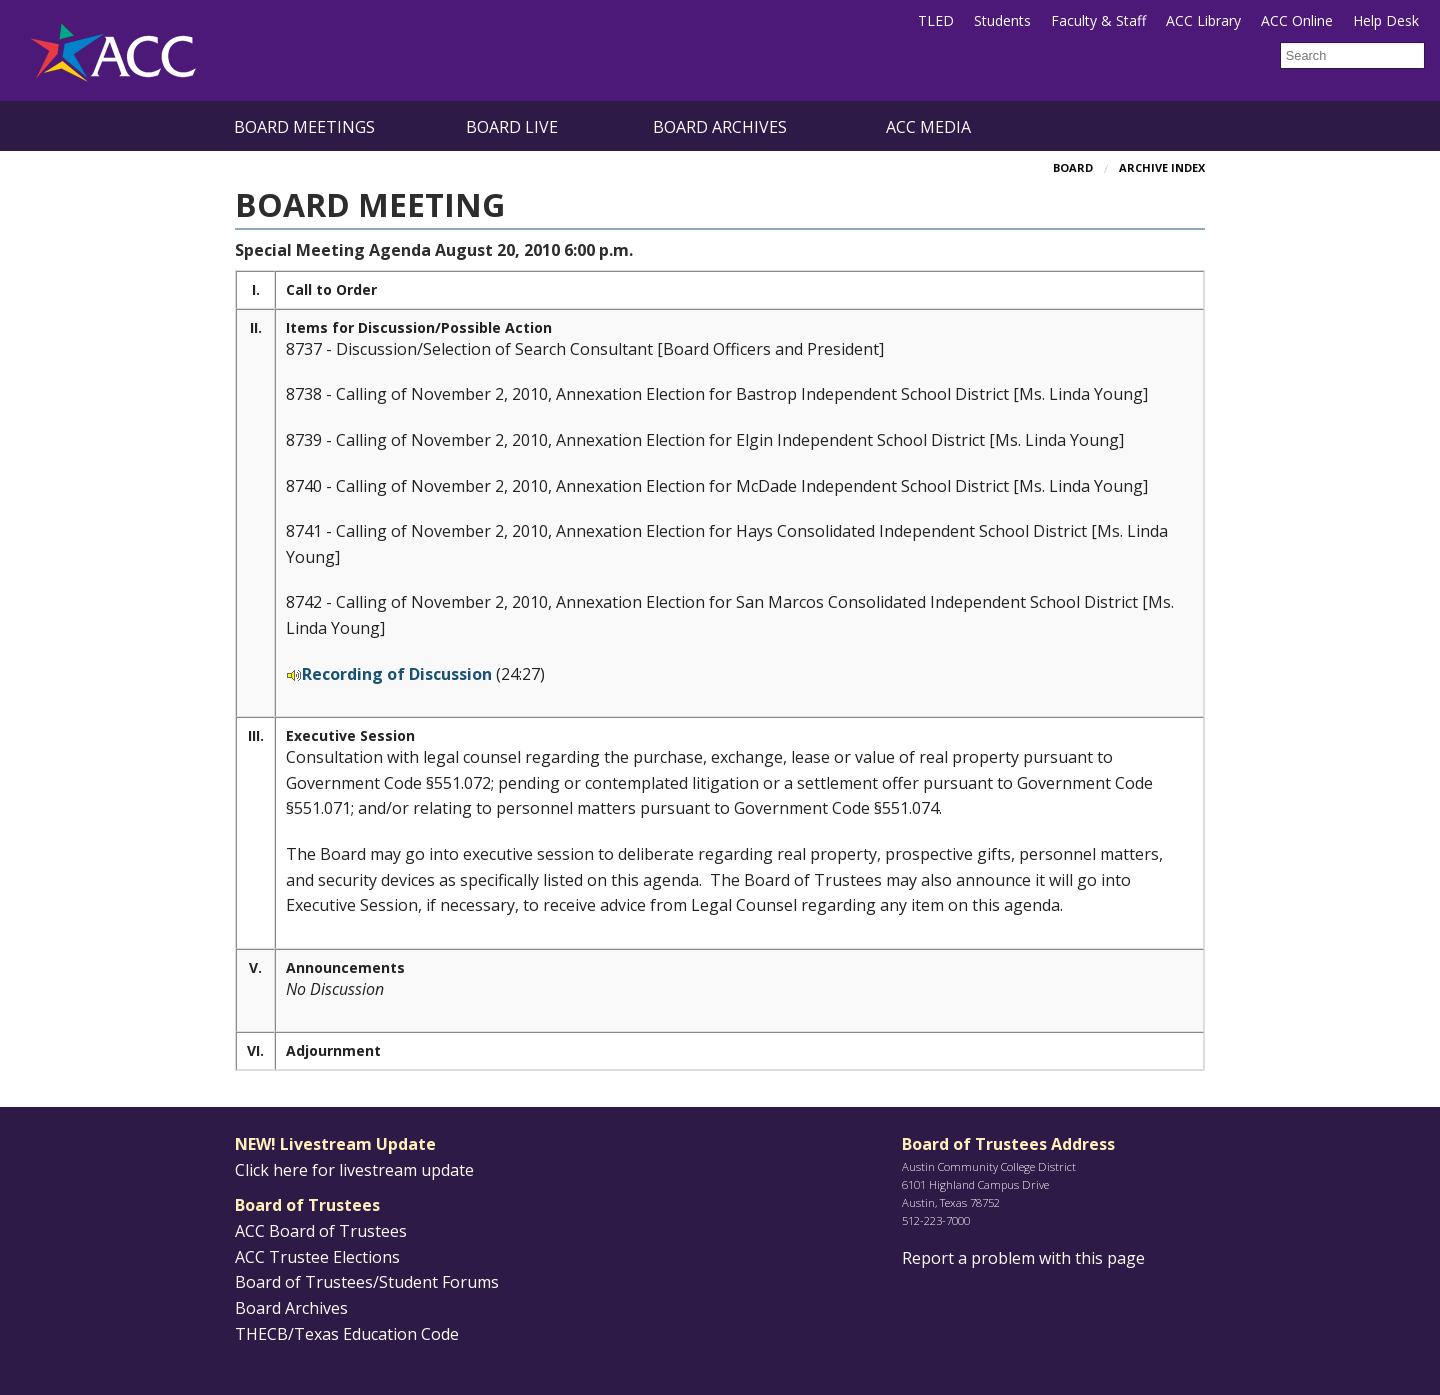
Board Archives (720, 127)
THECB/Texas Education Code (347, 1334)
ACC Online (1297, 20)
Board (1073, 167)
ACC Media (928, 127)
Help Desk (1386, 20)
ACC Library (1203, 20)
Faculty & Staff (1098, 20)
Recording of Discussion (397, 674)
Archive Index (1162, 167)
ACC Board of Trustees (321, 1231)
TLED (936, 20)
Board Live (512, 127)
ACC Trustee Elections (317, 1257)
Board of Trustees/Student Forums (367, 1282)
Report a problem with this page (1023, 1258)
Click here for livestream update (354, 1170)
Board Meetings (304, 127)
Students (1002, 20)
